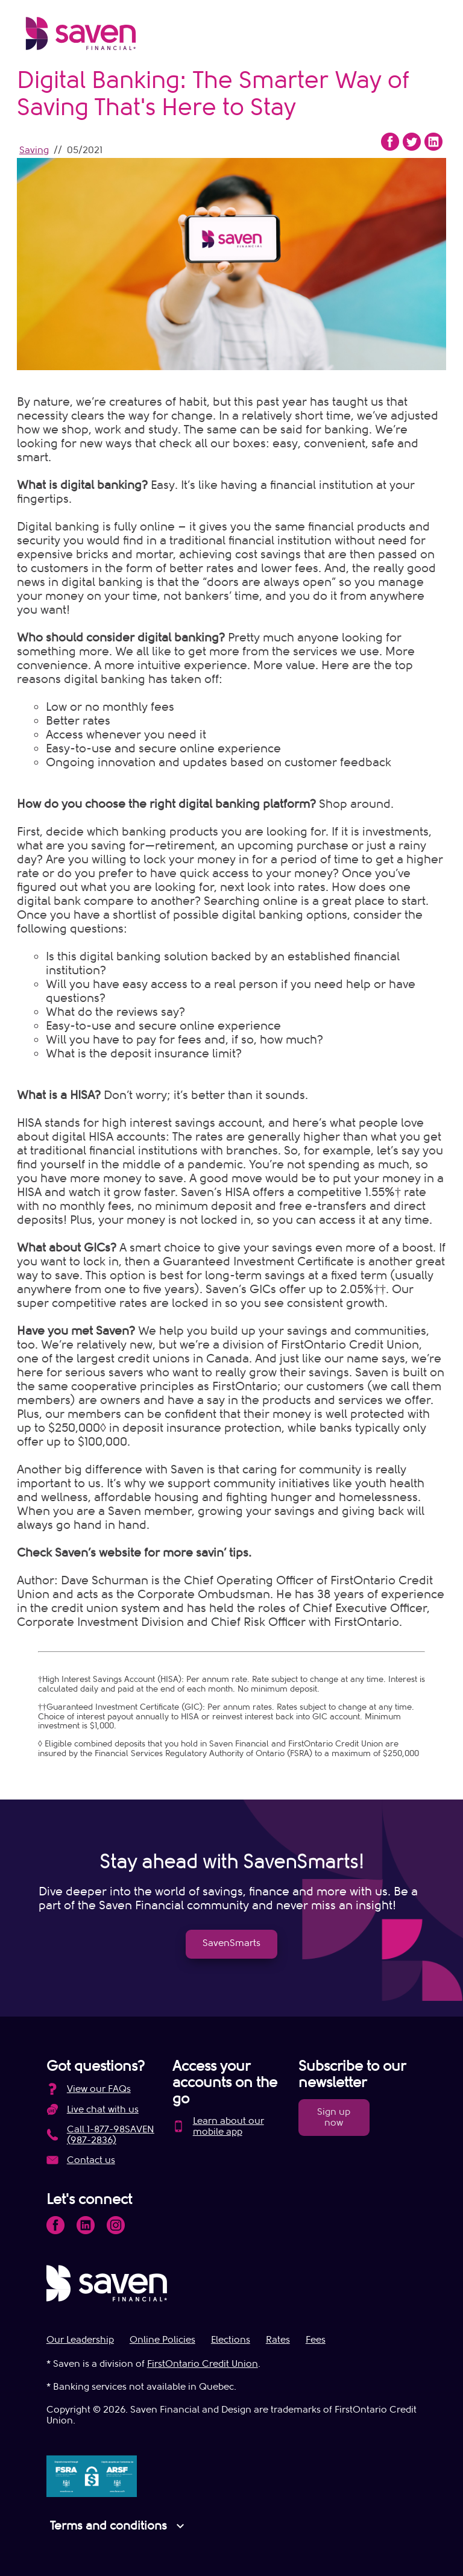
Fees (316, 2339)
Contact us (91, 2160)
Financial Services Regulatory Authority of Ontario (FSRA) (203, 1753)
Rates (278, 2339)
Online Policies (162, 2339)
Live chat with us (103, 2109)
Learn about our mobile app (228, 2126)
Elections (230, 2339)
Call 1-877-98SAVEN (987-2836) (110, 2135)
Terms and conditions (118, 2526)
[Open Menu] (427, 36)
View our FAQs (99, 2088)
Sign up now (333, 2117)
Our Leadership (80, 2339)
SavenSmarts (231, 1943)
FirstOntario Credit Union (202, 2363)
